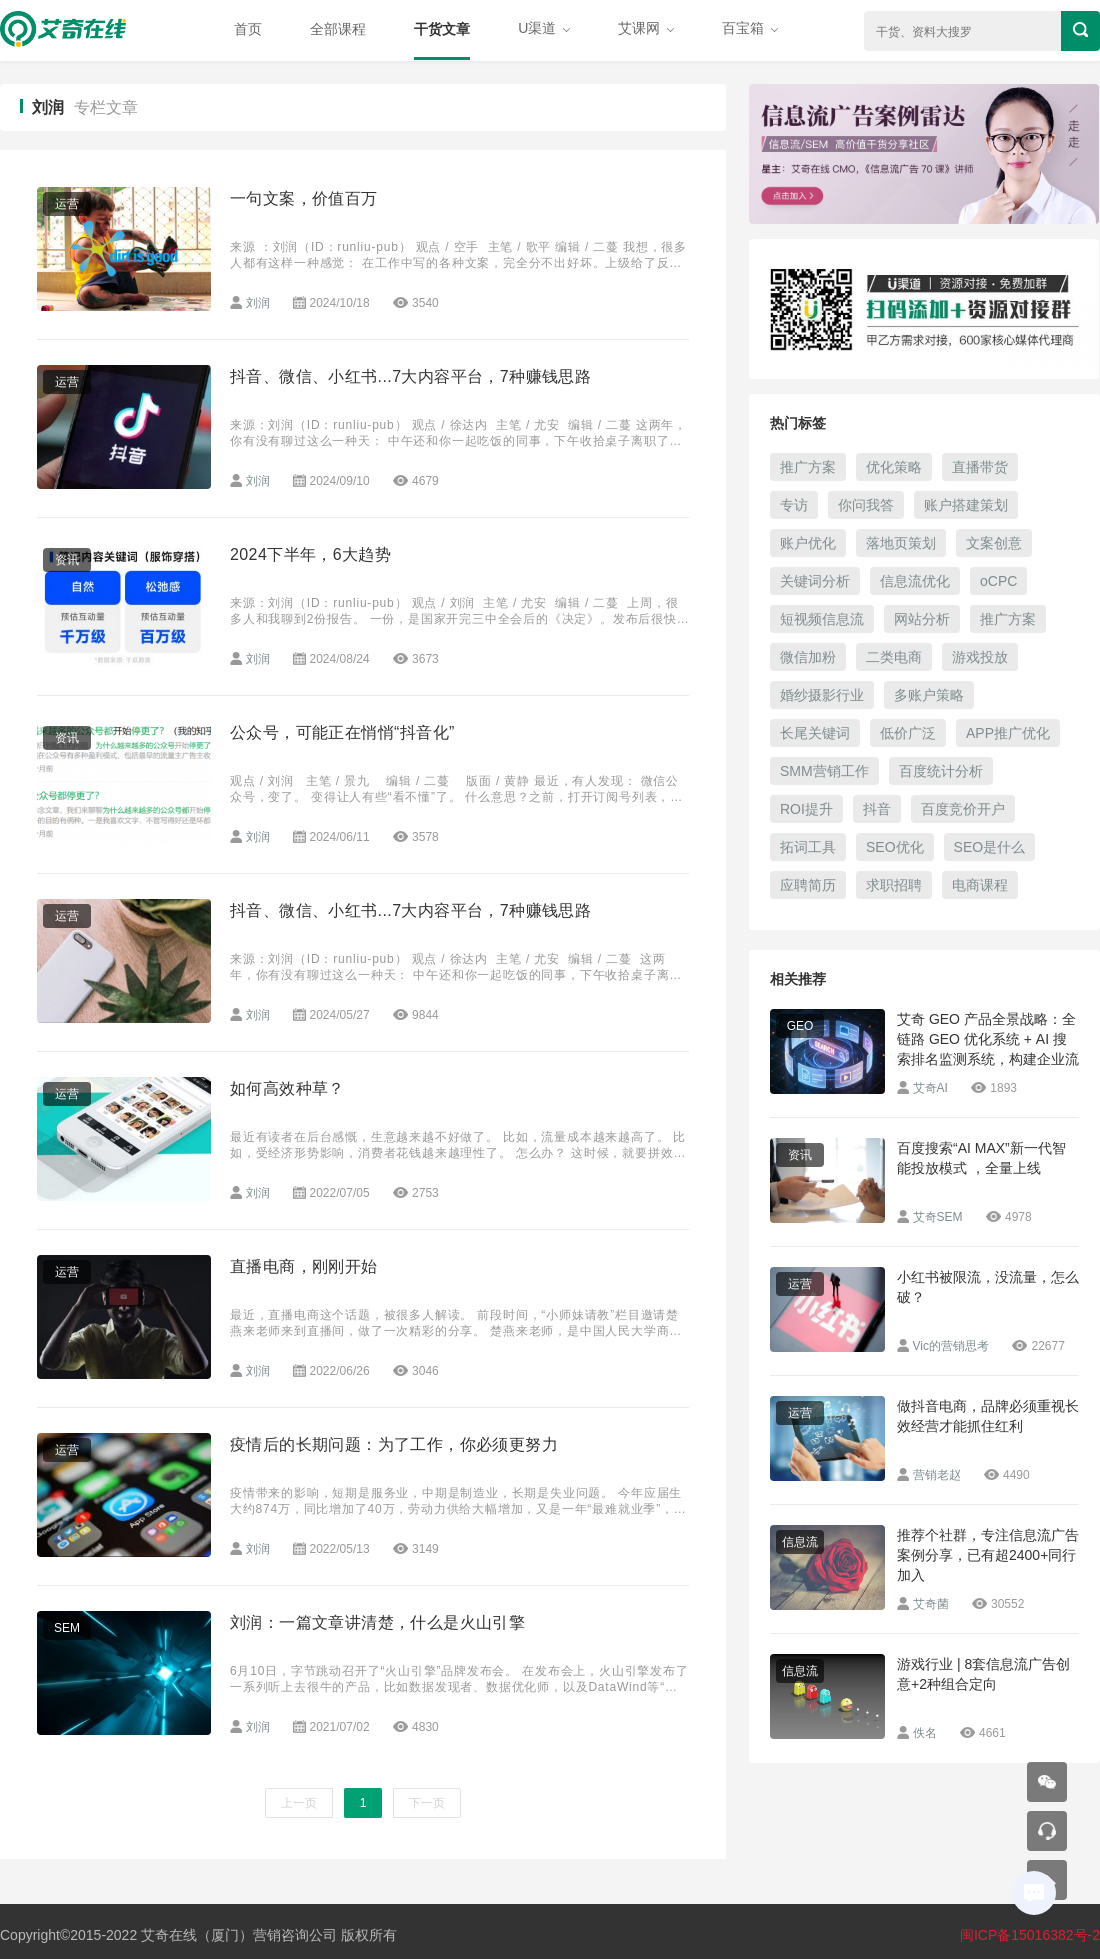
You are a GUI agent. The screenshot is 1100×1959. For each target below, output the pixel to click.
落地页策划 (901, 543)
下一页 (427, 1803)
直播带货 (980, 467)
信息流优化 (915, 581)
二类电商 (894, 657)
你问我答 (866, 505)
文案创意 (994, 543)
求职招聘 (894, 885)
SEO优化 (895, 847)
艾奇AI (930, 1088)
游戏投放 (980, 657)
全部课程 (338, 29)
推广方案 (808, 467)
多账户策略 (929, 695)
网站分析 (922, 619)
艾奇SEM (938, 1217)
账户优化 (808, 543)
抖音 (877, 809)
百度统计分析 (941, 771)
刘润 (258, 303)
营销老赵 (937, 1475)
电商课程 (980, 885)
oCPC (998, 581)
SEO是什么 (990, 847)
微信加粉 (808, 657)
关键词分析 (815, 581)
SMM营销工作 (824, 771)
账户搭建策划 (966, 505)
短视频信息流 (822, 619)
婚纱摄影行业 (822, 695)
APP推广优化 (1008, 733)
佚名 (925, 1733)
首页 (248, 29)
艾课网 (646, 28)
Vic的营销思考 (951, 1346)
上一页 (299, 1803)
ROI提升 (806, 809)
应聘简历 (808, 885)
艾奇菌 (931, 1604)
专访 (794, 505)
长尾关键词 (815, 733)
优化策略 (894, 467)
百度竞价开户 (963, 809)
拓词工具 (808, 847)
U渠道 (544, 28)
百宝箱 (750, 28)
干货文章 (442, 29)
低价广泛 (908, 733)
